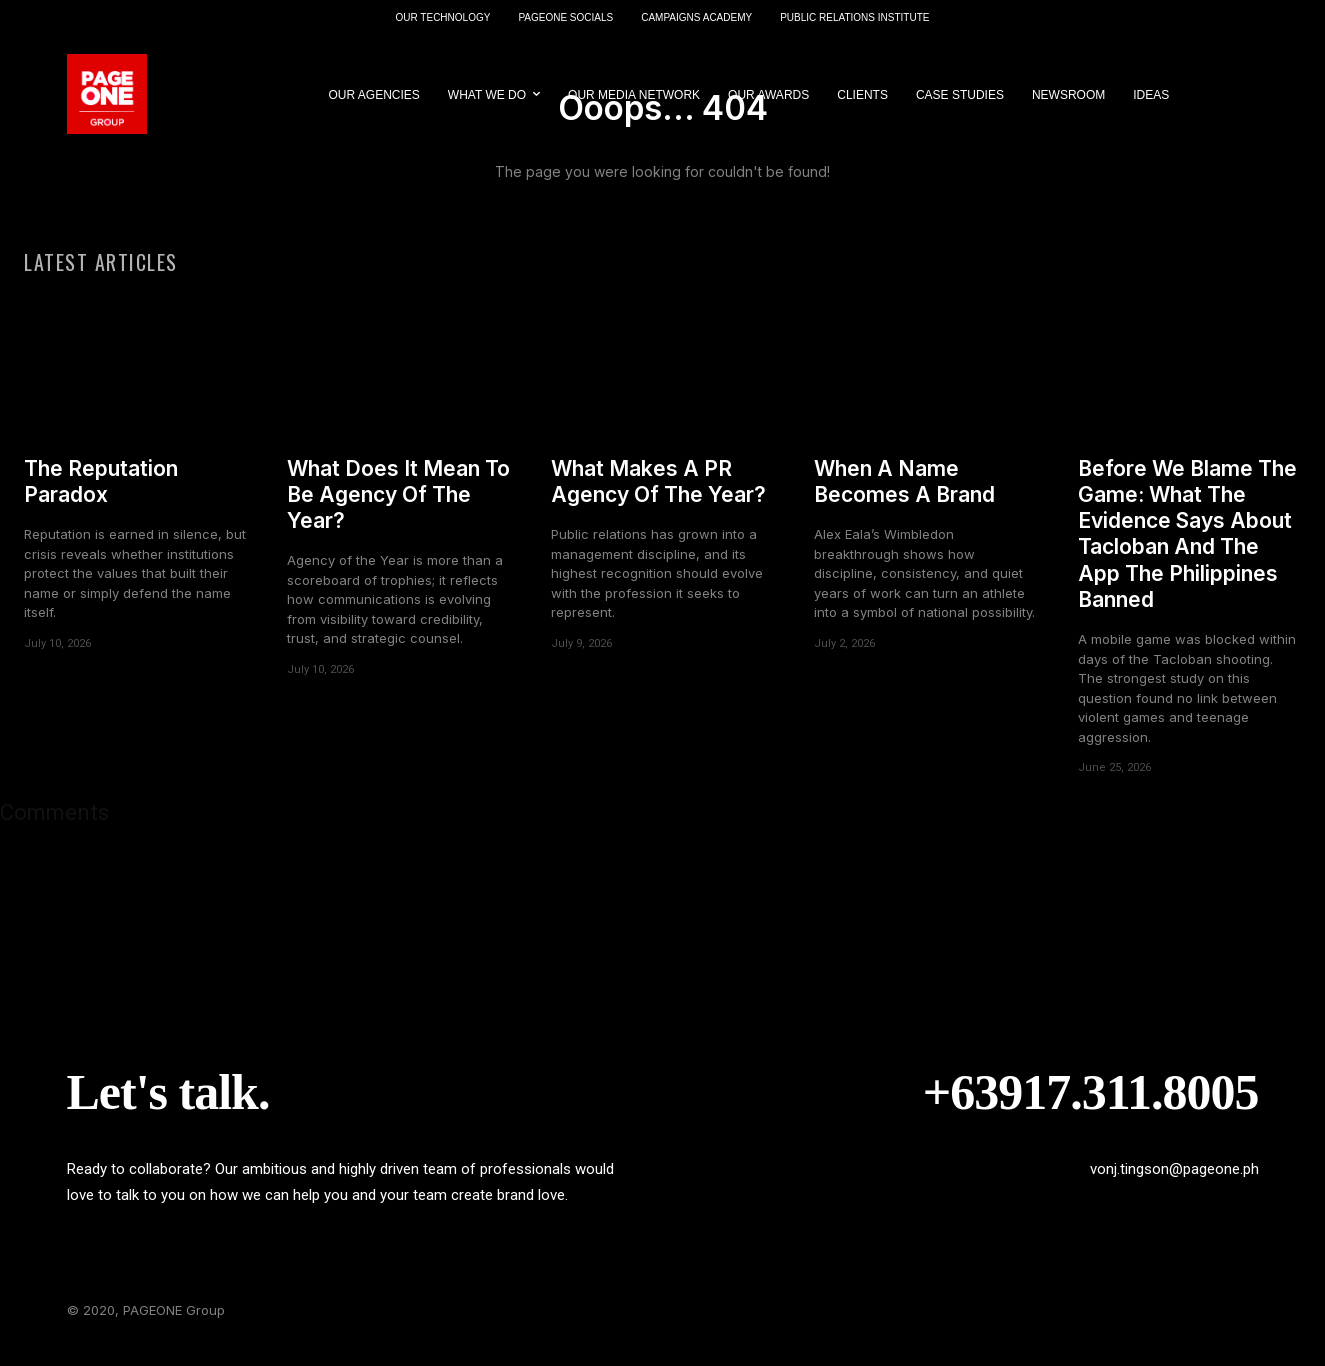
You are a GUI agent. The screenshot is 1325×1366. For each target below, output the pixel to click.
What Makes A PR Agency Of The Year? (658, 493)
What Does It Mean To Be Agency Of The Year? (398, 507)
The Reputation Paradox (101, 493)
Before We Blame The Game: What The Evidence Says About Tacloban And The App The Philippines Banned (1187, 546)
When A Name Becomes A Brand (904, 493)
